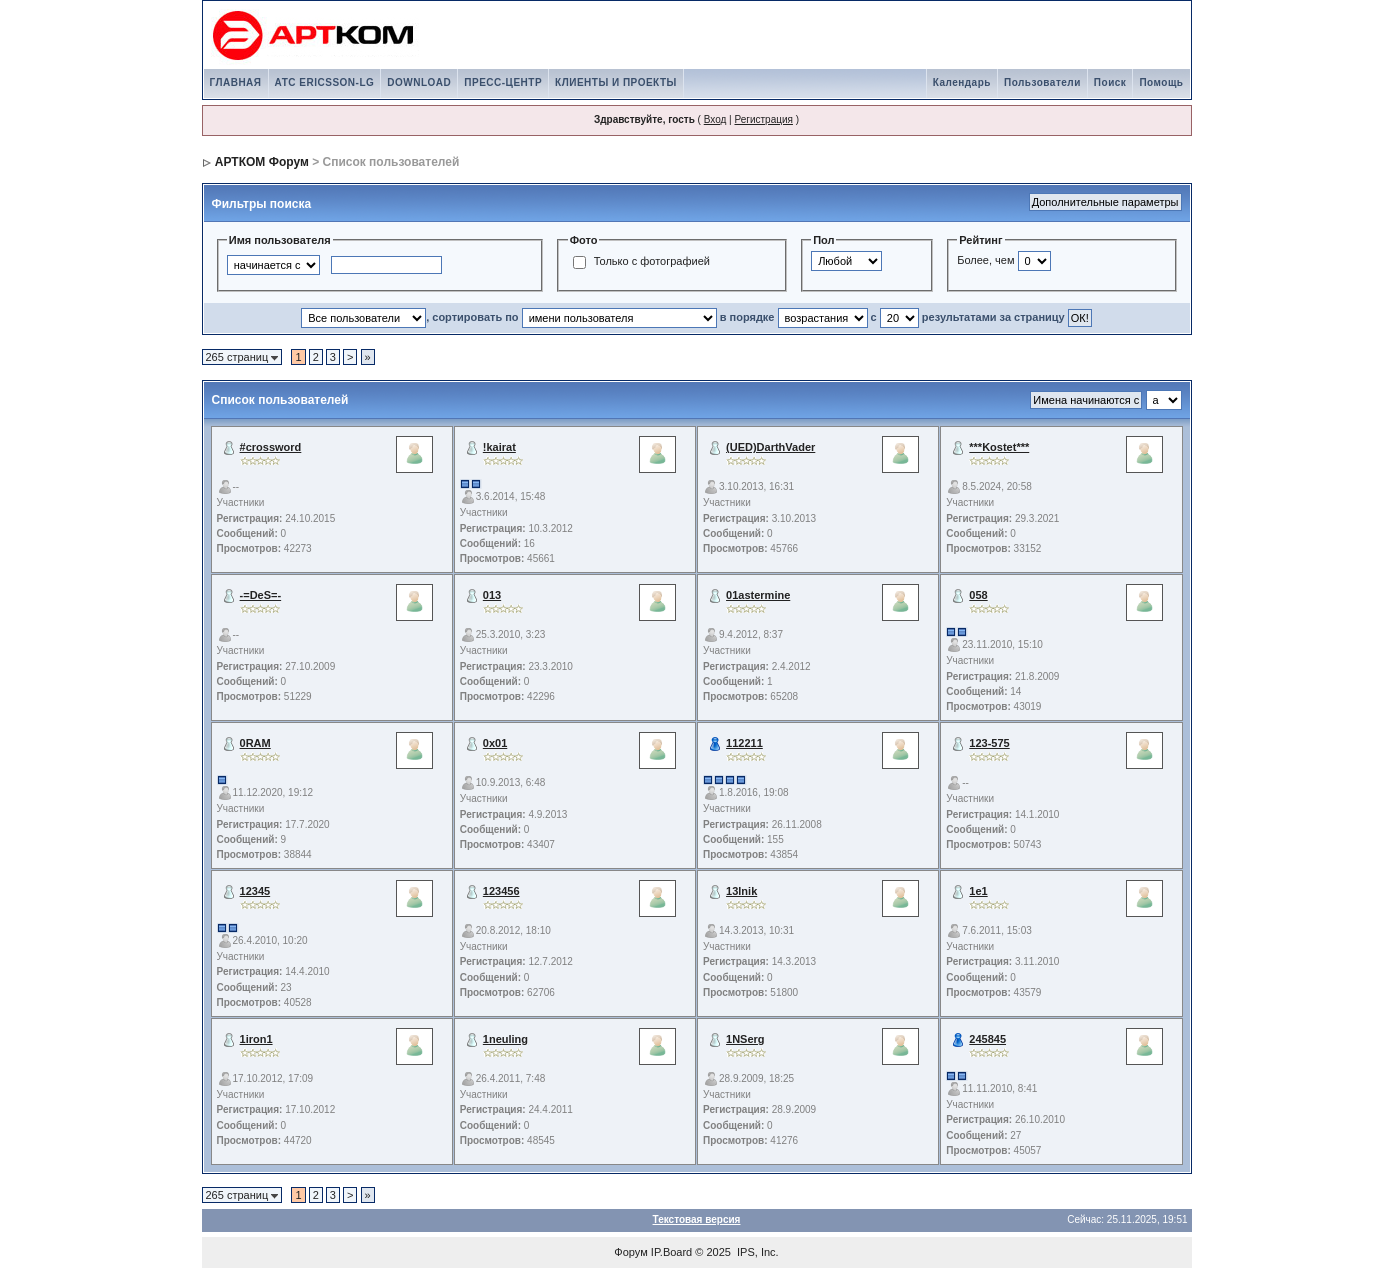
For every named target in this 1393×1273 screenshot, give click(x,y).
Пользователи (1042, 82)
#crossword (271, 447)
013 (492, 595)
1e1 (978, 891)
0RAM (255, 743)
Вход (715, 119)
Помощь (1161, 82)
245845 (987, 1039)
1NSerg (745, 1039)
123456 (501, 891)
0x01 (495, 743)
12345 (255, 891)
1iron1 (256, 1039)
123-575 (989, 743)
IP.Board (671, 1252)
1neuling (505, 1039)
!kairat (499, 447)
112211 (744, 743)
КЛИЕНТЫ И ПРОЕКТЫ (616, 82)
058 (978, 595)
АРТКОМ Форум (262, 162)
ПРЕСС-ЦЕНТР (503, 82)
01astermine (758, 595)
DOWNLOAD (419, 82)
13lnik (741, 891)
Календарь (962, 82)
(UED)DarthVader (770, 447)
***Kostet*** (999, 447)
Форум (630, 1252)
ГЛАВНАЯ (236, 82)
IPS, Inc (756, 1252)
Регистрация (763, 119)
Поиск (1110, 82)
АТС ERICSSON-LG (325, 82)
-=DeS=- (261, 595)
